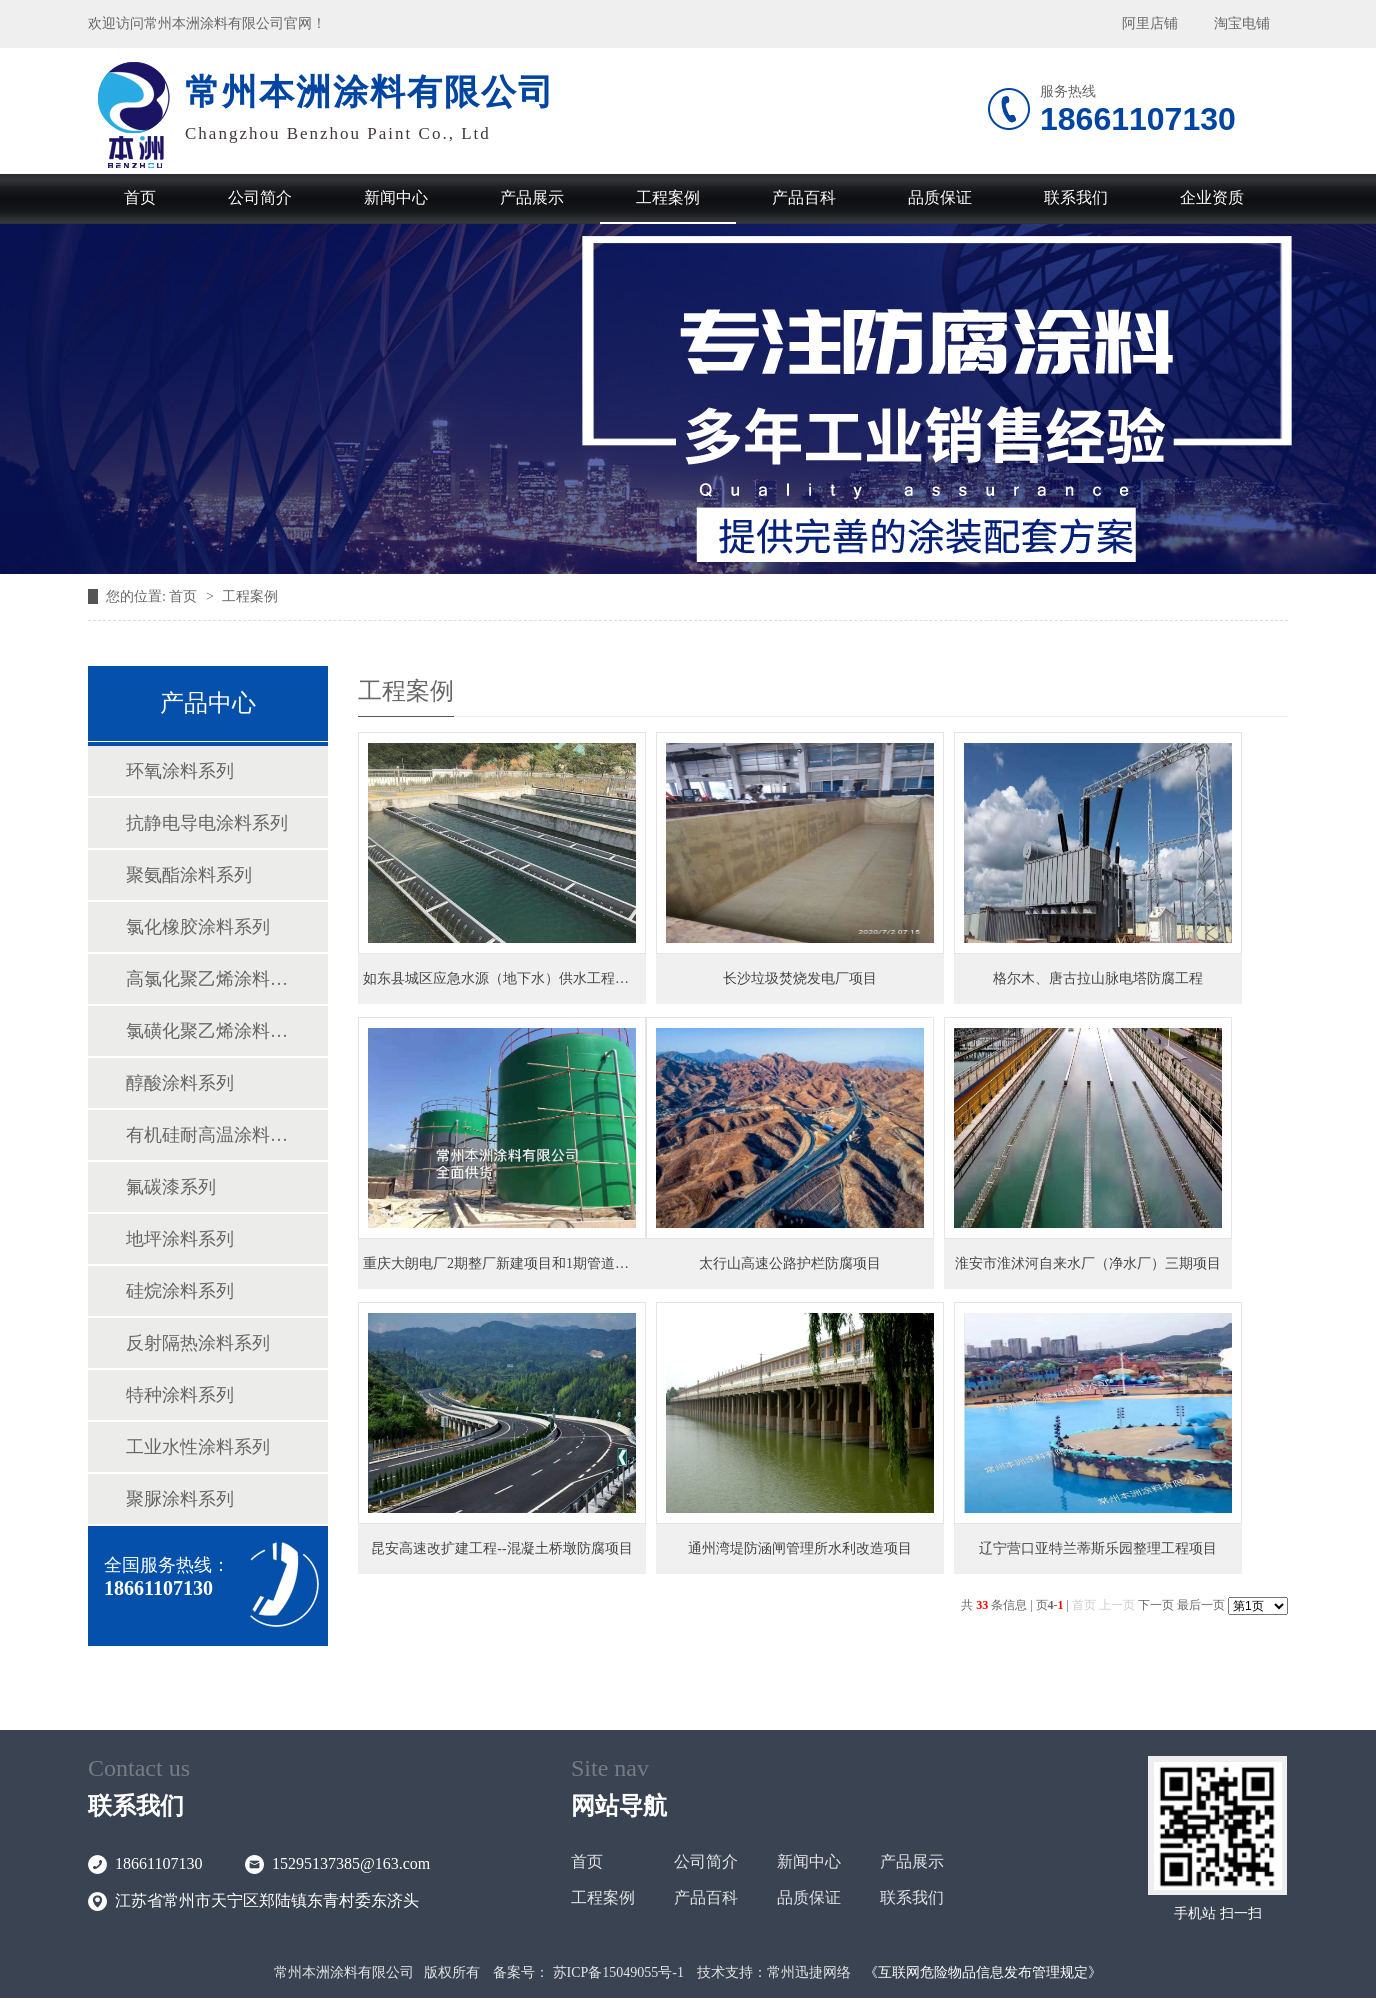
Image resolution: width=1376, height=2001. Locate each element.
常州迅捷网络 (809, 1972)
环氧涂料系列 (180, 771)
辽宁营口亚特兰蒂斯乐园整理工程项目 (1098, 1548)
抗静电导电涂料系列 (207, 823)
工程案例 (668, 197)
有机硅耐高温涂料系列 (207, 1135)
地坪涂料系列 (180, 1239)
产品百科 (804, 197)
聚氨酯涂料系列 (189, 875)
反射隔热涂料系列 (198, 1343)
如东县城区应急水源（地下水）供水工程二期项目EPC (530, 978)
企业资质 (1212, 197)
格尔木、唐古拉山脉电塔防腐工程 (1098, 978)
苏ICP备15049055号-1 (618, 1972)
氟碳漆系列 (171, 1187)
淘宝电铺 (1242, 23)
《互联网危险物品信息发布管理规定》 (983, 1972)
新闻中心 (396, 197)
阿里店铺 (1150, 23)
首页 (140, 197)
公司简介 (260, 197)
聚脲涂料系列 (180, 1499)
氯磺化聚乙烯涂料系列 (207, 1031)
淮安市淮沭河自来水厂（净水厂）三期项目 (1088, 1263)
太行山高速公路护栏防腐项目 (790, 1263)
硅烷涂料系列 (180, 1291)
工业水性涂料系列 (198, 1447)
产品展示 (532, 197)
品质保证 (940, 197)
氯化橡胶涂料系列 (198, 927)
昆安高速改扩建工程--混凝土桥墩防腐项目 (501, 1548)
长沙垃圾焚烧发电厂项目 (800, 978)
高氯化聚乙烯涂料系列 (207, 979)
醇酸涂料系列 (180, 1083)
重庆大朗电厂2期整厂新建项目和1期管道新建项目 (517, 1263)
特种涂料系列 (180, 1395)
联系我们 (1076, 197)
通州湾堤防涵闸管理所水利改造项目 (800, 1548)
